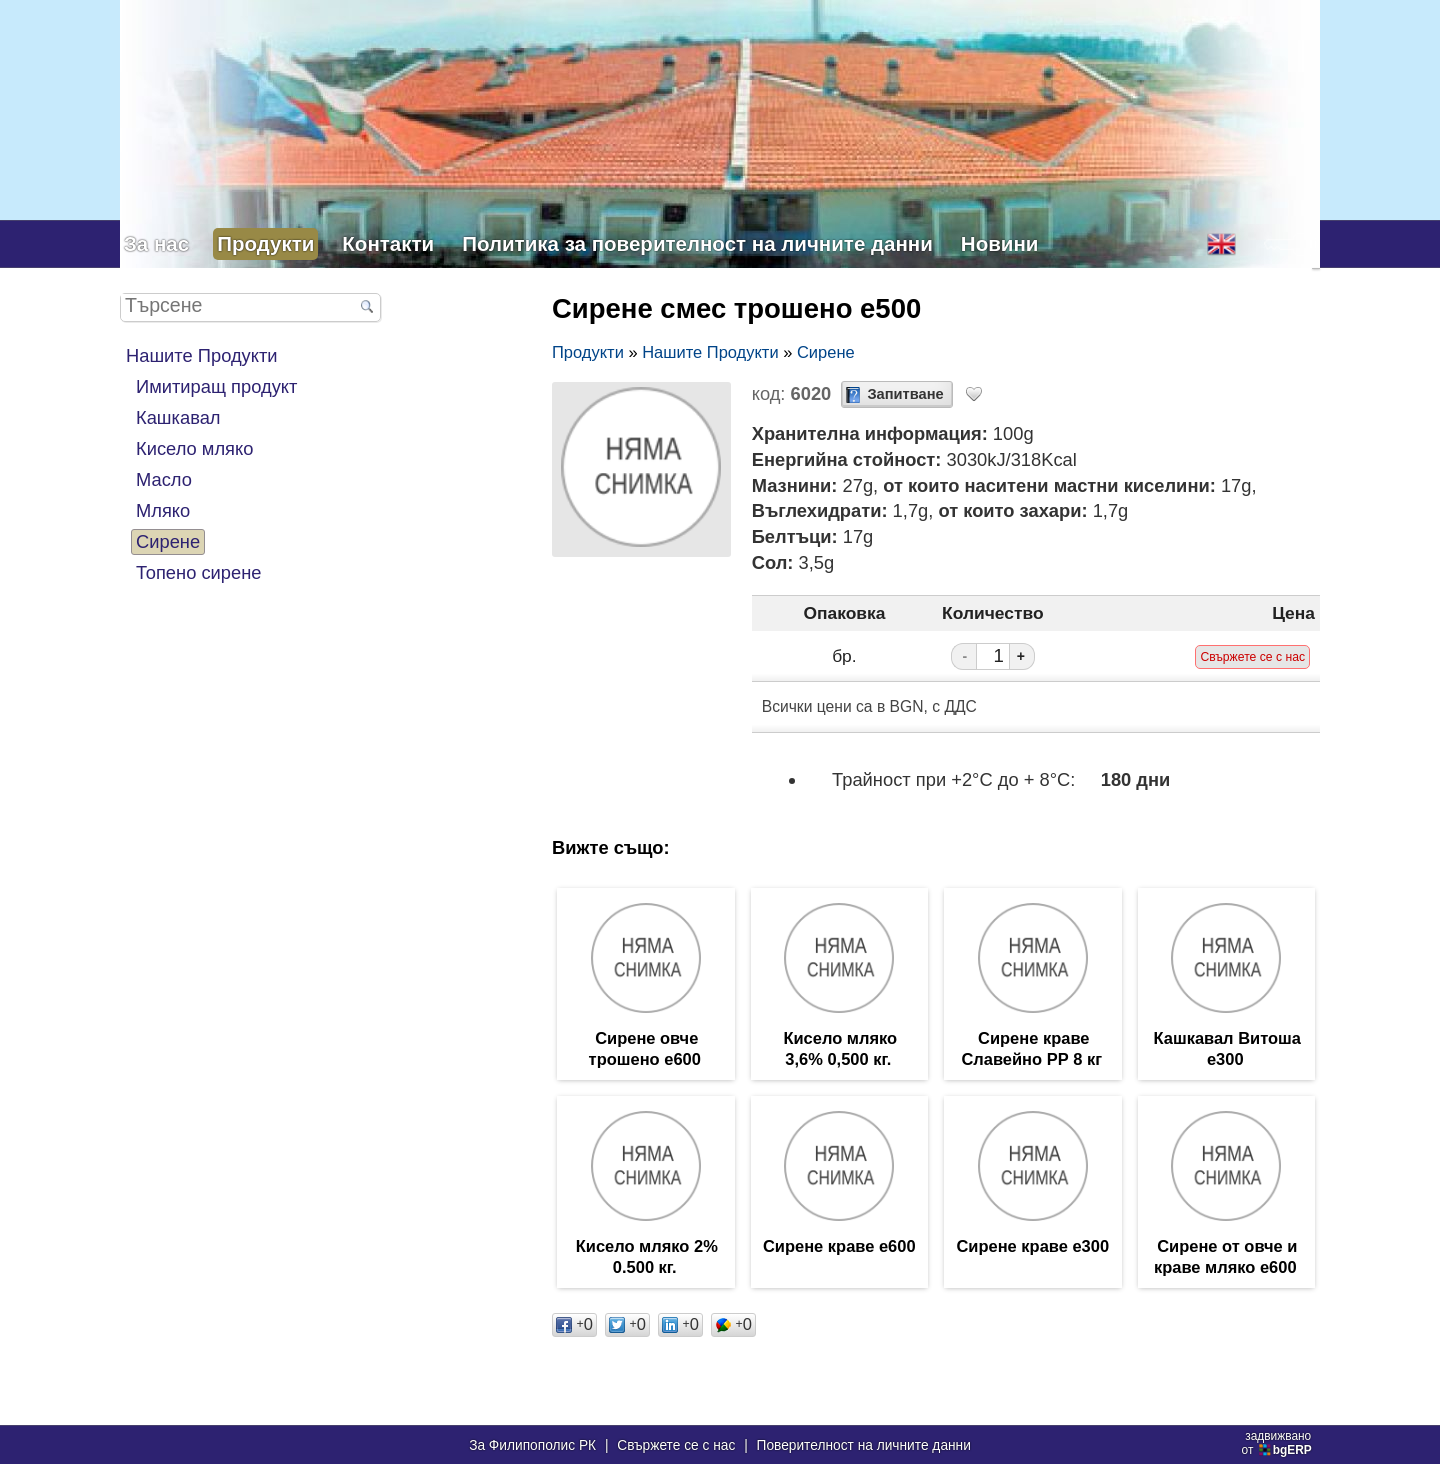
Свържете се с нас (676, 1445)
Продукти (265, 243)
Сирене (168, 541)
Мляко (163, 510)
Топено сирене (198, 572)
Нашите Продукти (202, 355)
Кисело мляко (194, 448)
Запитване (905, 394)
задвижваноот (1278, 1443)
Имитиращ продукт (216, 386)
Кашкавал (178, 417)
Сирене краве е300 (1032, 1249)
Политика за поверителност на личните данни (697, 243)
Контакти (388, 243)
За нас (156, 243)
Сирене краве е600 (839, 1249)
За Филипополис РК (532, 1445)
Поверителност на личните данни (864, 1445)
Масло (164, 479)
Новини (1000, 243)
